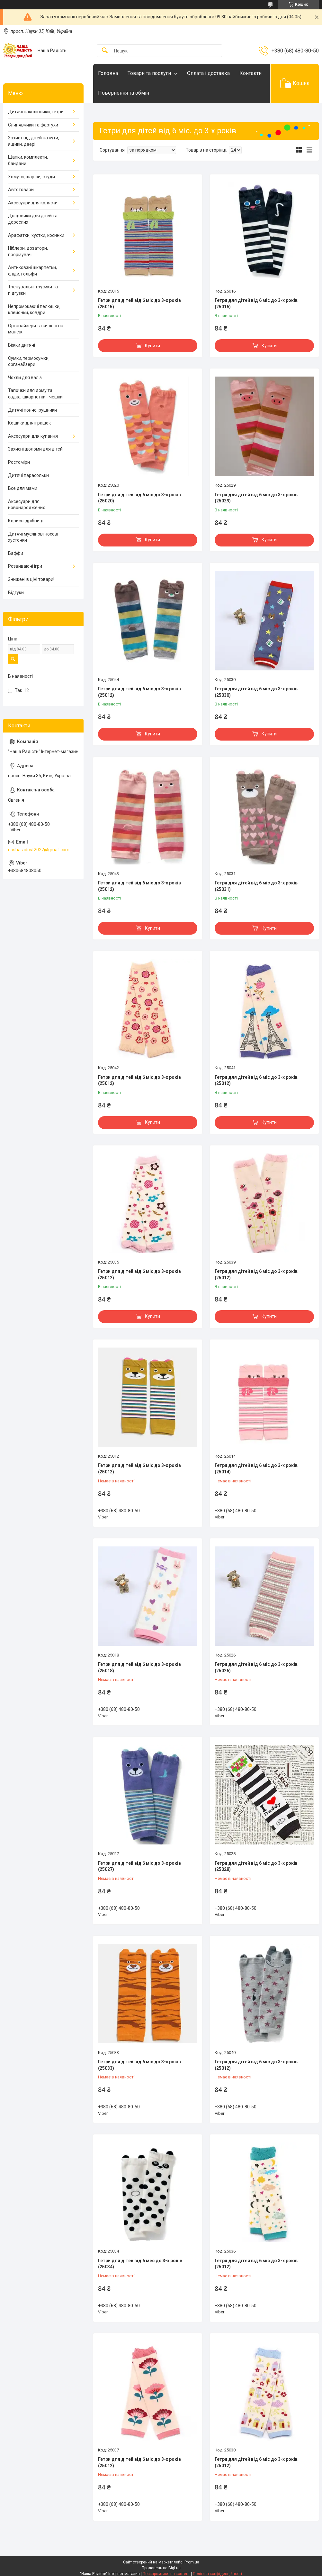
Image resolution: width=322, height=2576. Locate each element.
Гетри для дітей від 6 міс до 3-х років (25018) (139, 1667)
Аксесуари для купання (33, 436)
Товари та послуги (149, 73)
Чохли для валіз (25, 377)
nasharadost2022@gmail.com (38, 849)
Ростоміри (19, 462)
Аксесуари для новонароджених (26, 504)
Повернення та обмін (123, 93)
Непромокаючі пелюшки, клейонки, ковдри (34, 309)
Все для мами (22, 488)
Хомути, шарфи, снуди (31, 176)
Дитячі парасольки (28, 475)
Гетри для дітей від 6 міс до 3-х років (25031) (256, 886)
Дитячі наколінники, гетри (36, 111)
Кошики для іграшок (29, 422)
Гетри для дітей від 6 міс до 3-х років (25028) (256, 1866)
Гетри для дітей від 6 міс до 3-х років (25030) (256, 692)
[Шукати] (104, 51)
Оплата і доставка (208, 73)
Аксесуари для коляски (33, 202)
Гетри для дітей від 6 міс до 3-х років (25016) (256, 303)
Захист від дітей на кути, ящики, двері (33, 141)
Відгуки (16, 592)
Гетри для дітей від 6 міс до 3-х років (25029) (256, 498)
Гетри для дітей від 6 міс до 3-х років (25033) (139, 2065)
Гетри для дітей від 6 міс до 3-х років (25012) (139, 692)
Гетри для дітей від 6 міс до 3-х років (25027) (139, 1866)
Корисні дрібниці (25, 520)
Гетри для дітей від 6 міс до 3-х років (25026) (256, 1667)
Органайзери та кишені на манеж (35, 329)
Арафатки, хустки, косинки (36, 235)
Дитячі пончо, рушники (32, 410)
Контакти (250, 73)
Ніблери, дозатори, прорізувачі (28, 251)
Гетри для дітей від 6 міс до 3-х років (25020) (139, 498)
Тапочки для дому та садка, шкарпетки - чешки (35, 393)
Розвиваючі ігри (25, 566)
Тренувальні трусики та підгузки (33, 290)
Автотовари (21, 189)
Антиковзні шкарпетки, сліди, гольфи (32, 270)
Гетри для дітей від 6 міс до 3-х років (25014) (256, 1468)
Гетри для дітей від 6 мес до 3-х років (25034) (140, 2264)
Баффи (15, 553)
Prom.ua (191, 2562)
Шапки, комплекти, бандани (28, 160)
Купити (152, 345)
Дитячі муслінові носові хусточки (33, 537)
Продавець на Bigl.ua (161, 2568)
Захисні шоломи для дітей (35, 449)
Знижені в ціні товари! (31, 579)
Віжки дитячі (21, 345)
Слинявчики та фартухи (33, 124)
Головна (108, 73)
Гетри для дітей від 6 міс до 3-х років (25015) (139, 303)
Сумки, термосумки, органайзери (28, 361)
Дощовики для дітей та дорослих (33, 219)
